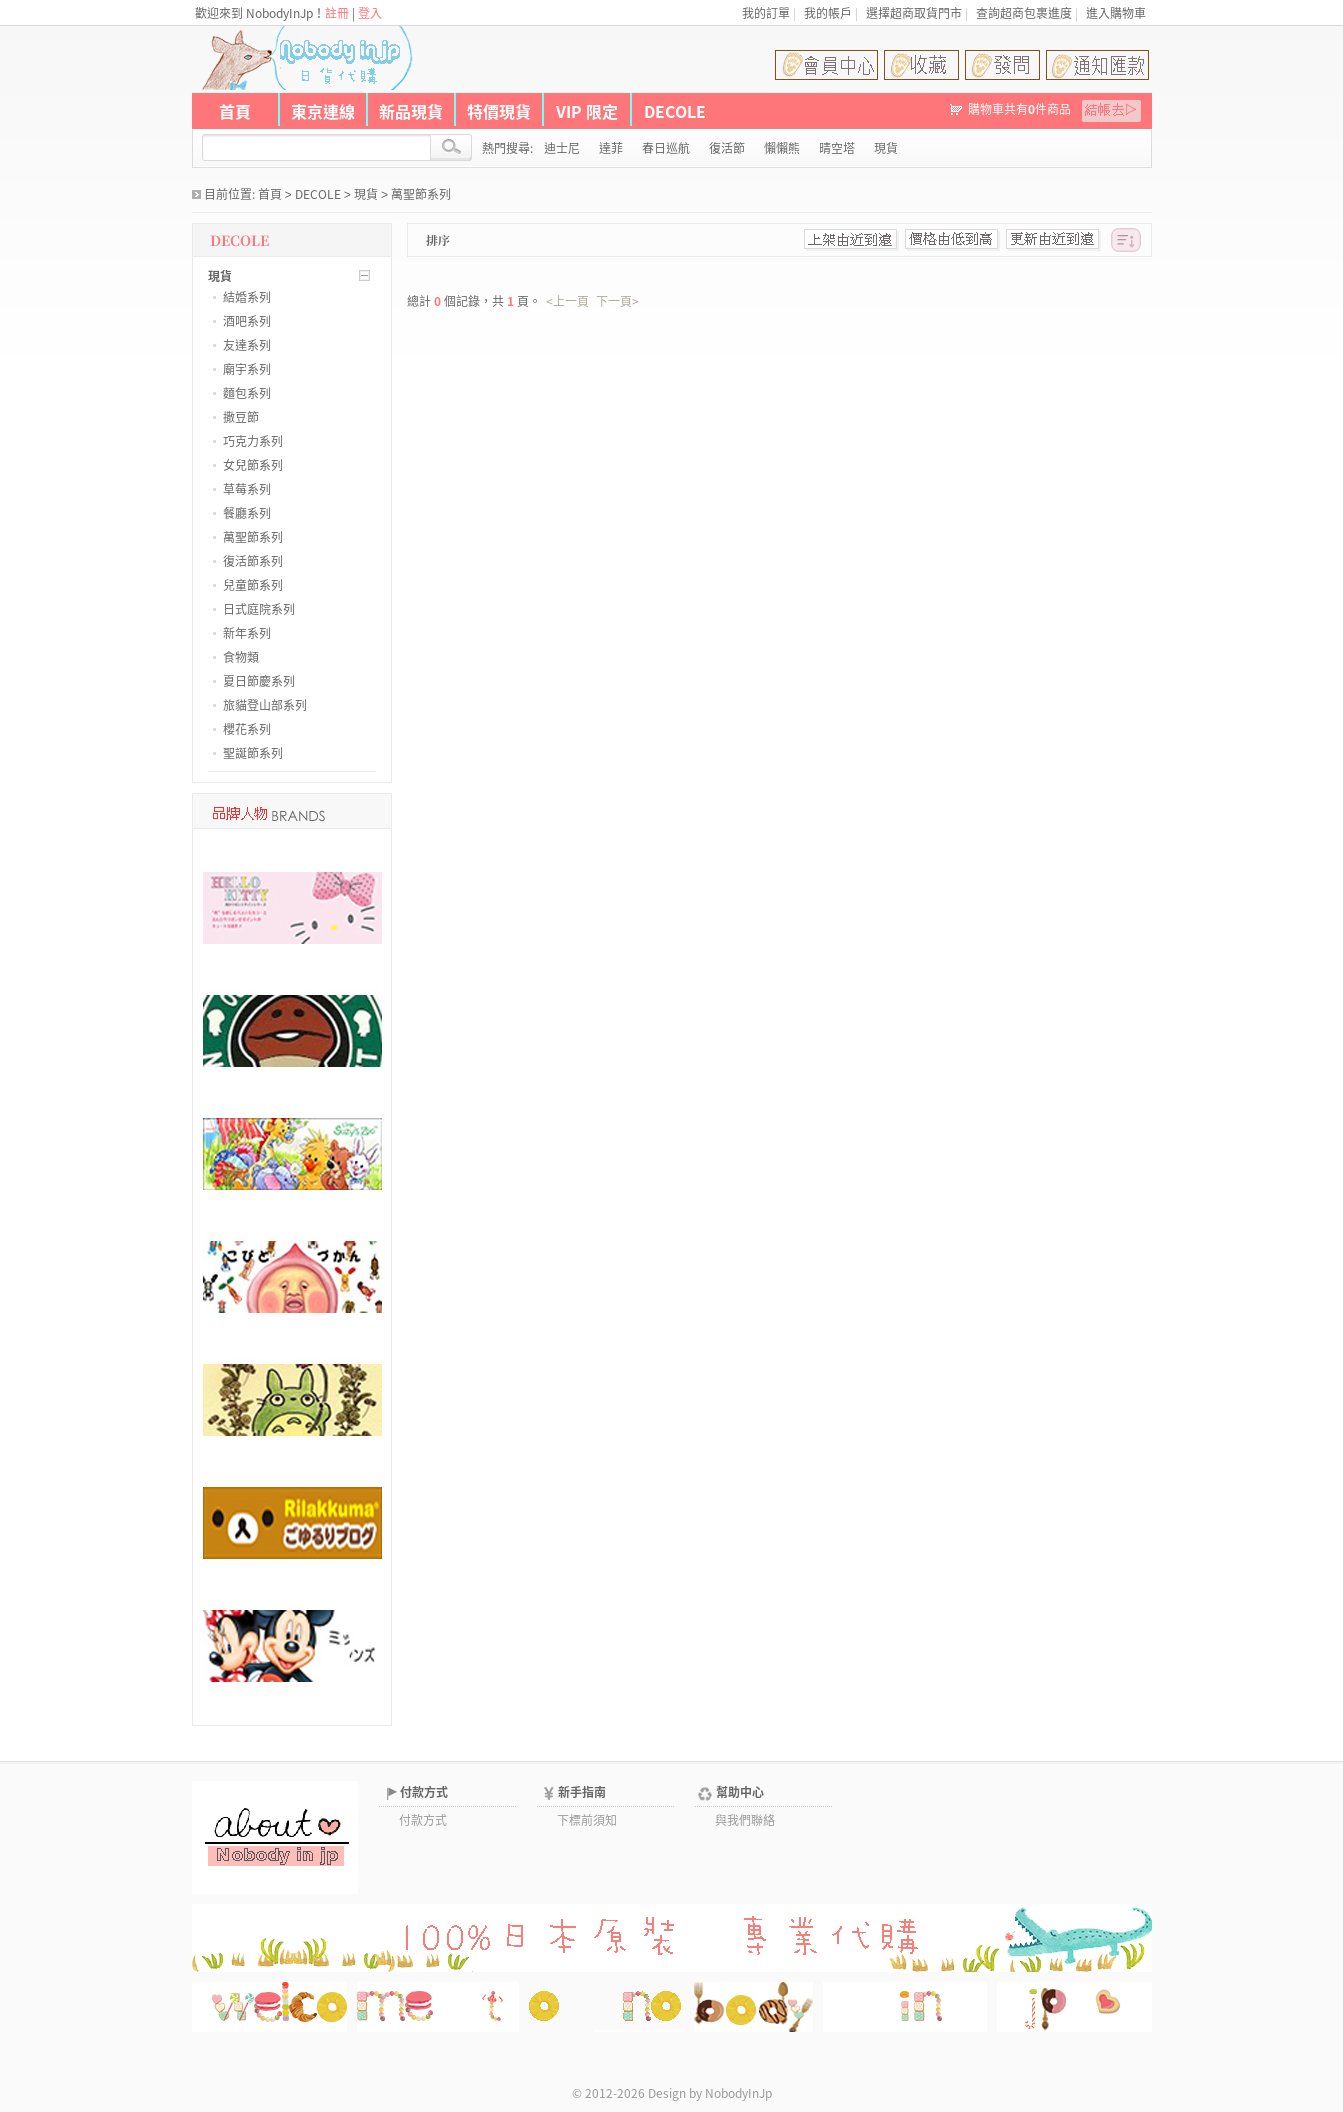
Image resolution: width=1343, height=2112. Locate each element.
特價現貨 (499, 111)
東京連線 (323, 111)
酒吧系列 (247, 321)
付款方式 (424, 1792)
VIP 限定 (587, 111)
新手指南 (582, 1792)
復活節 (727, 148)
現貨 (366, 194)
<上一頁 (567, 301)
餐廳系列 (247, 513)
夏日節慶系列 (259, 681)
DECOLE (675, 111)
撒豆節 (241, 417)
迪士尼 (562, 148)
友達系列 (247, 345)
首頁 (235, 111)
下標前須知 (587, 1820)
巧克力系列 (253, 441)
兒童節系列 (253, 585)
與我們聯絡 (745, 1820)
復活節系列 (253, 561)
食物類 (241, 657)
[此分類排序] (1126, 240)
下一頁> (617, 301)
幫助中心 (740, 1792)
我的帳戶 (828, 13)
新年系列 (247, 633)
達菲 (611, 148)
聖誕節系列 (253, 753)
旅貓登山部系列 (265, 705)
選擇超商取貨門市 (914, 13)
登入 (370, 13)
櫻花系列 (247, 729)
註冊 (337, 13)
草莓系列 (247, 489)
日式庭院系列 (259, 609)
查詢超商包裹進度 (1024, 13)
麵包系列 (247, 393)
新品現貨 (411, 111)
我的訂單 (766, 13)
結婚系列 (247, 297)
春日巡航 (666, 148)
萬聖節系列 (421, 194)
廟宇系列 (247, 369)
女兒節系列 (253, 465)
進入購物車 (1116, 13)
